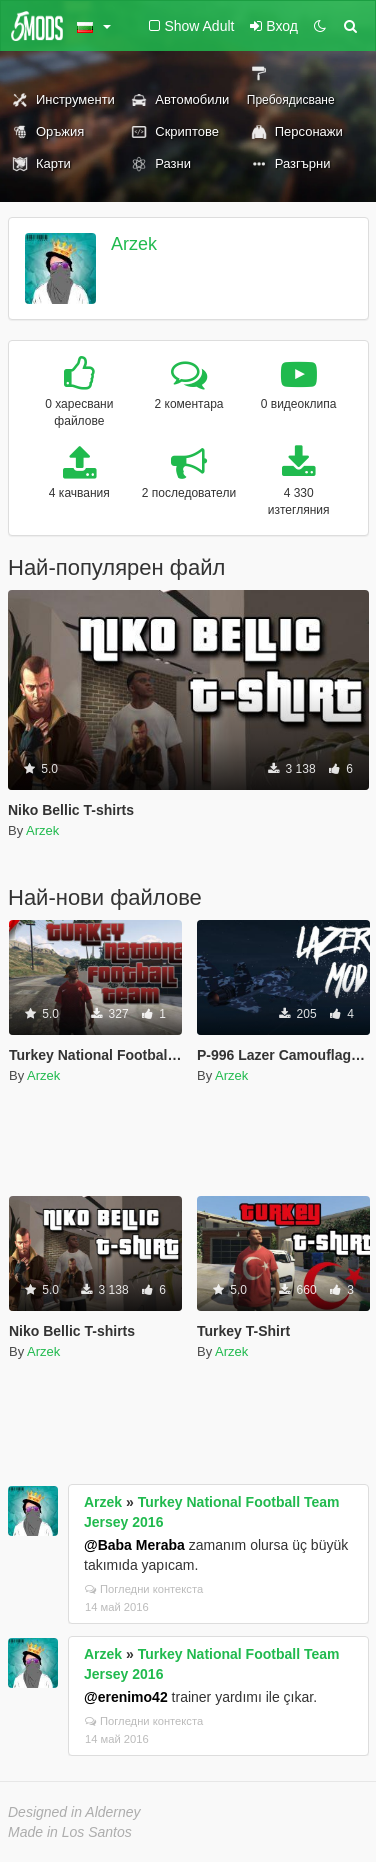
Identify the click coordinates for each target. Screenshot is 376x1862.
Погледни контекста (144, 1589)
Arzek (134, 244)
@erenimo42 (126, 1697)
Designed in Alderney (74, 1812)
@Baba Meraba (134, 1545)
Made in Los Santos (70, 1832)
